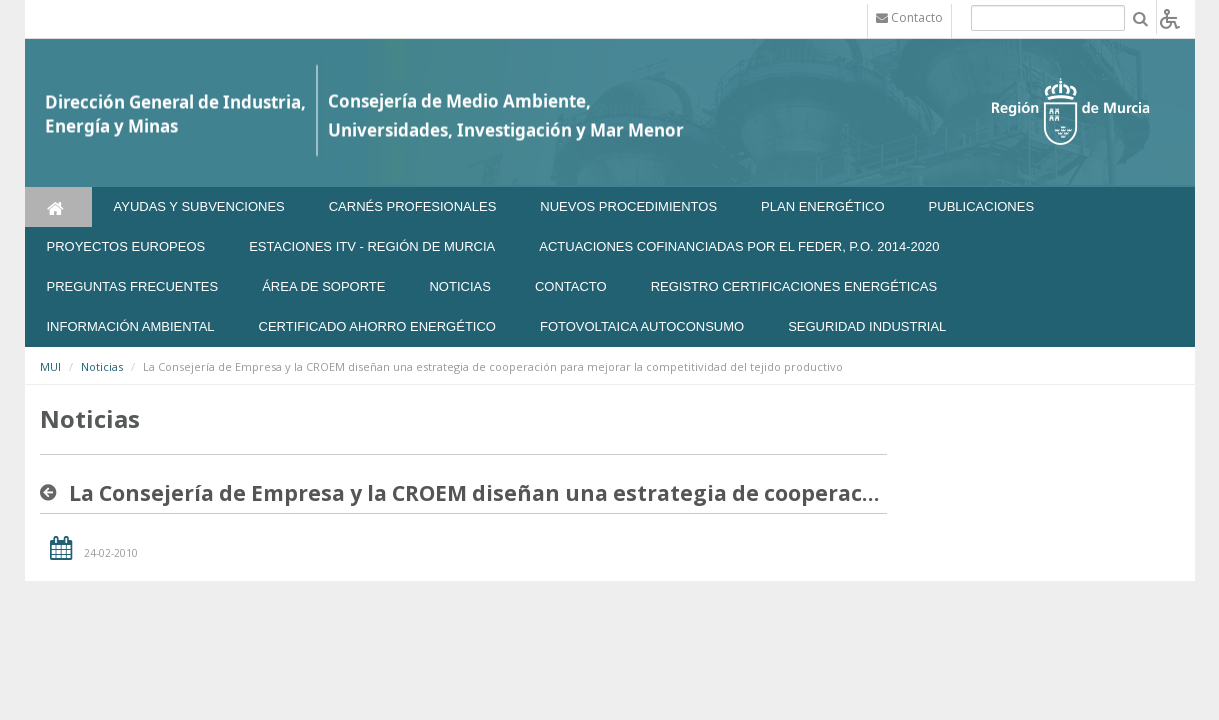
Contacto (571, 286)
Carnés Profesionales (413, 206)
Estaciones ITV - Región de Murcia (372, 246)
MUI (50, 366)
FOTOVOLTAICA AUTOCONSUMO (642, 326)
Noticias (102, 366)
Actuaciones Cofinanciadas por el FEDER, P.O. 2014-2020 (739, 246)
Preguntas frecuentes (133, 286)
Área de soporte (323, 286)
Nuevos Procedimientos (628, 206)
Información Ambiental (131, 326)
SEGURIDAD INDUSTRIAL (867, 326)
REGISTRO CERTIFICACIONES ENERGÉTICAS (794, 286)
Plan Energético (823, 206)
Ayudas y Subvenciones (199, 206)
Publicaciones (981, 206)
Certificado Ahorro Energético (377, 326)
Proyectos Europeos (126, 246)
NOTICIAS (459, 286)
